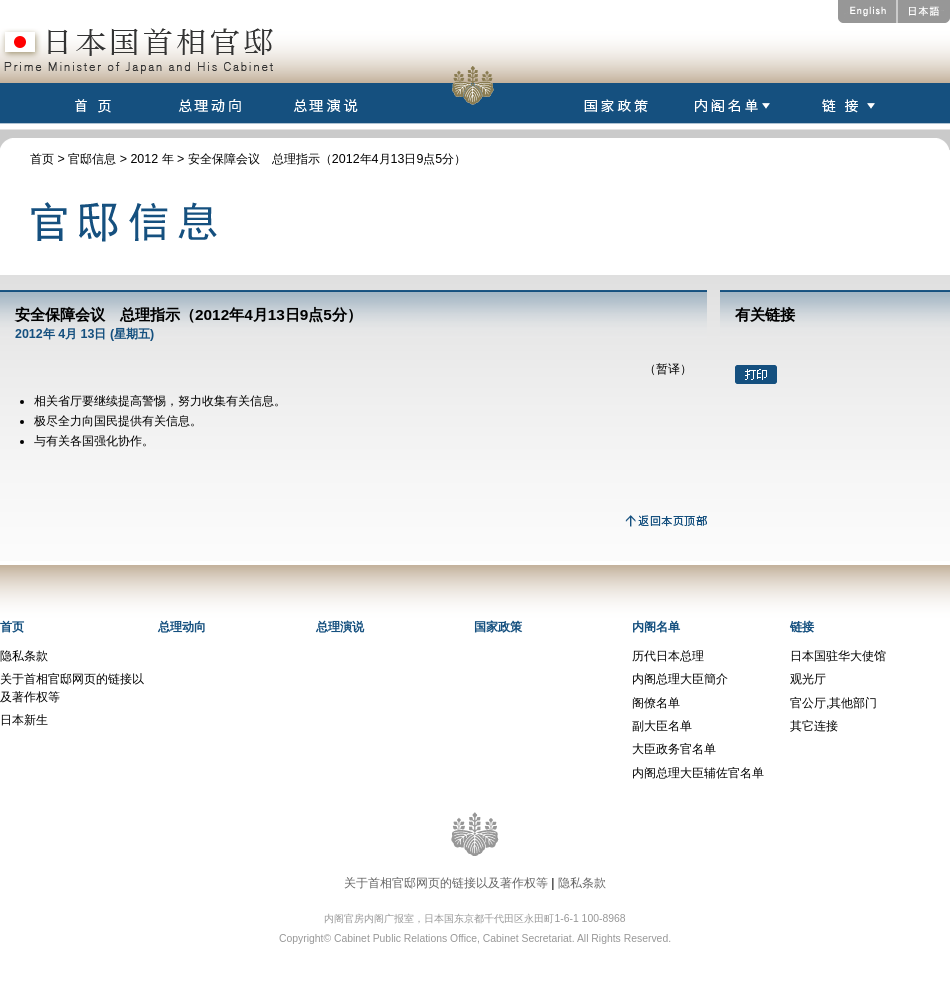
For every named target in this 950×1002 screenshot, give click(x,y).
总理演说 (340, 627)
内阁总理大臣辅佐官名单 (698, 773)
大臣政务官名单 (674, 749)
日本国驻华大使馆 (838, 656)
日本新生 (24, 720)
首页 (42, 159)
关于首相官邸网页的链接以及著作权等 (446, 883)
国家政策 (498, 627)
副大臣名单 (662, 726)
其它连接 (814, 726)
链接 (802, 627)
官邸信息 (92, 159)
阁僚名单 (656, 703)
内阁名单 (656, 627)
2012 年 (151, 159)
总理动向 (182, 627)
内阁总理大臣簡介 (680, 679)
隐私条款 (24, 656)
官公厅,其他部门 (833, 703)
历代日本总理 (668, 656)
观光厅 (808, 679)
